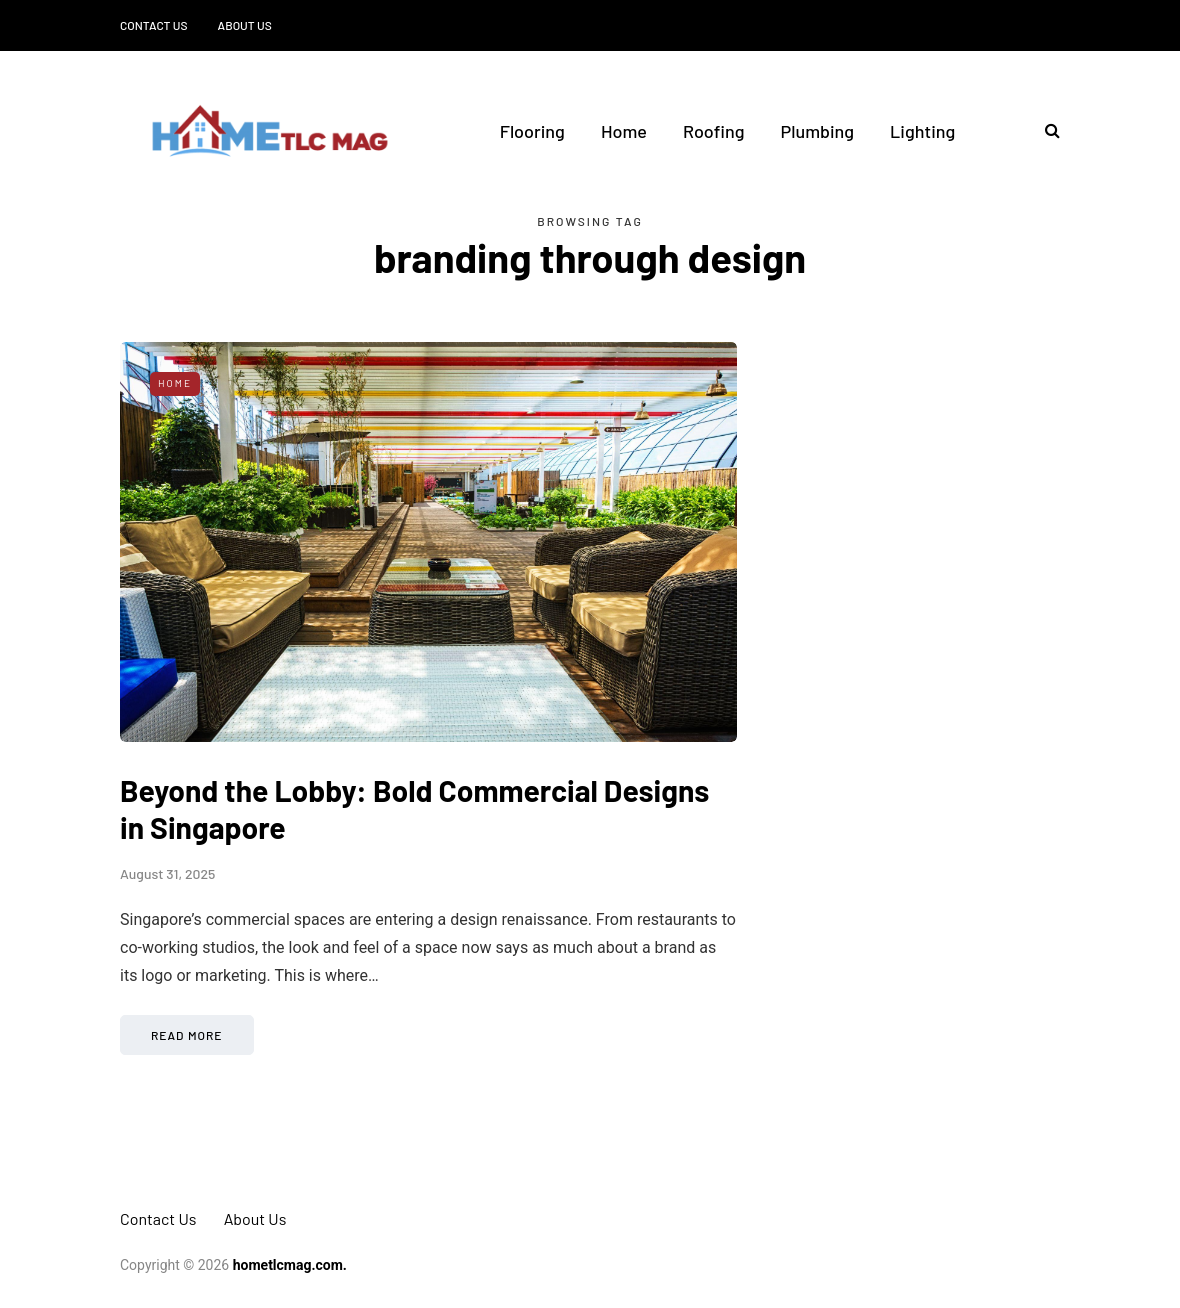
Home (624, 131)
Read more (187, 1035)
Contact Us (154, 25)
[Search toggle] (1045, 130)
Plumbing (818, 131)
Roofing (714, 131)
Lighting (922, 131)
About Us (245, 25)
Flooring (532, 131)
